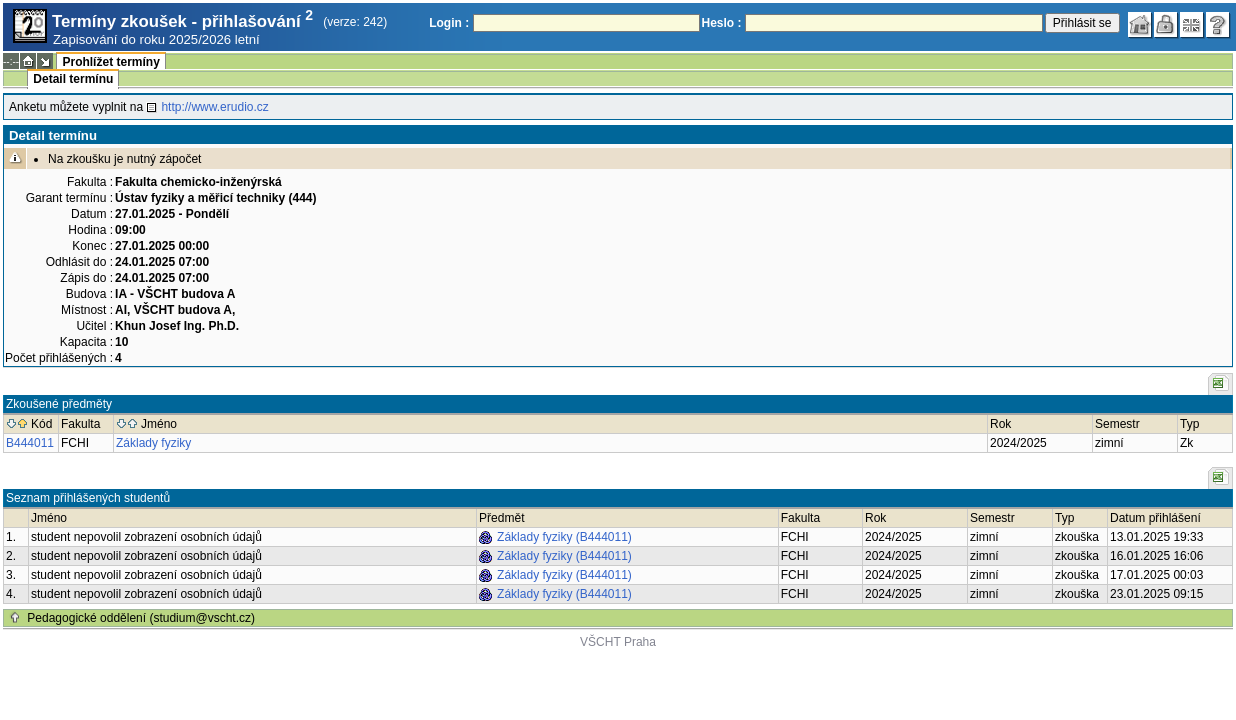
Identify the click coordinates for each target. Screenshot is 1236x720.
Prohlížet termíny (110, 62)
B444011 (30, 443)
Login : (449, 23)
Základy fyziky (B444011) (564, 537)
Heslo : (722, 23)
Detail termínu (73, 79)
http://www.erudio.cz (214, 107)
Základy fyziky (153, 443)
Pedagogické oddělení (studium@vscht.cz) (141, 618)
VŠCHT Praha (618, 642)
